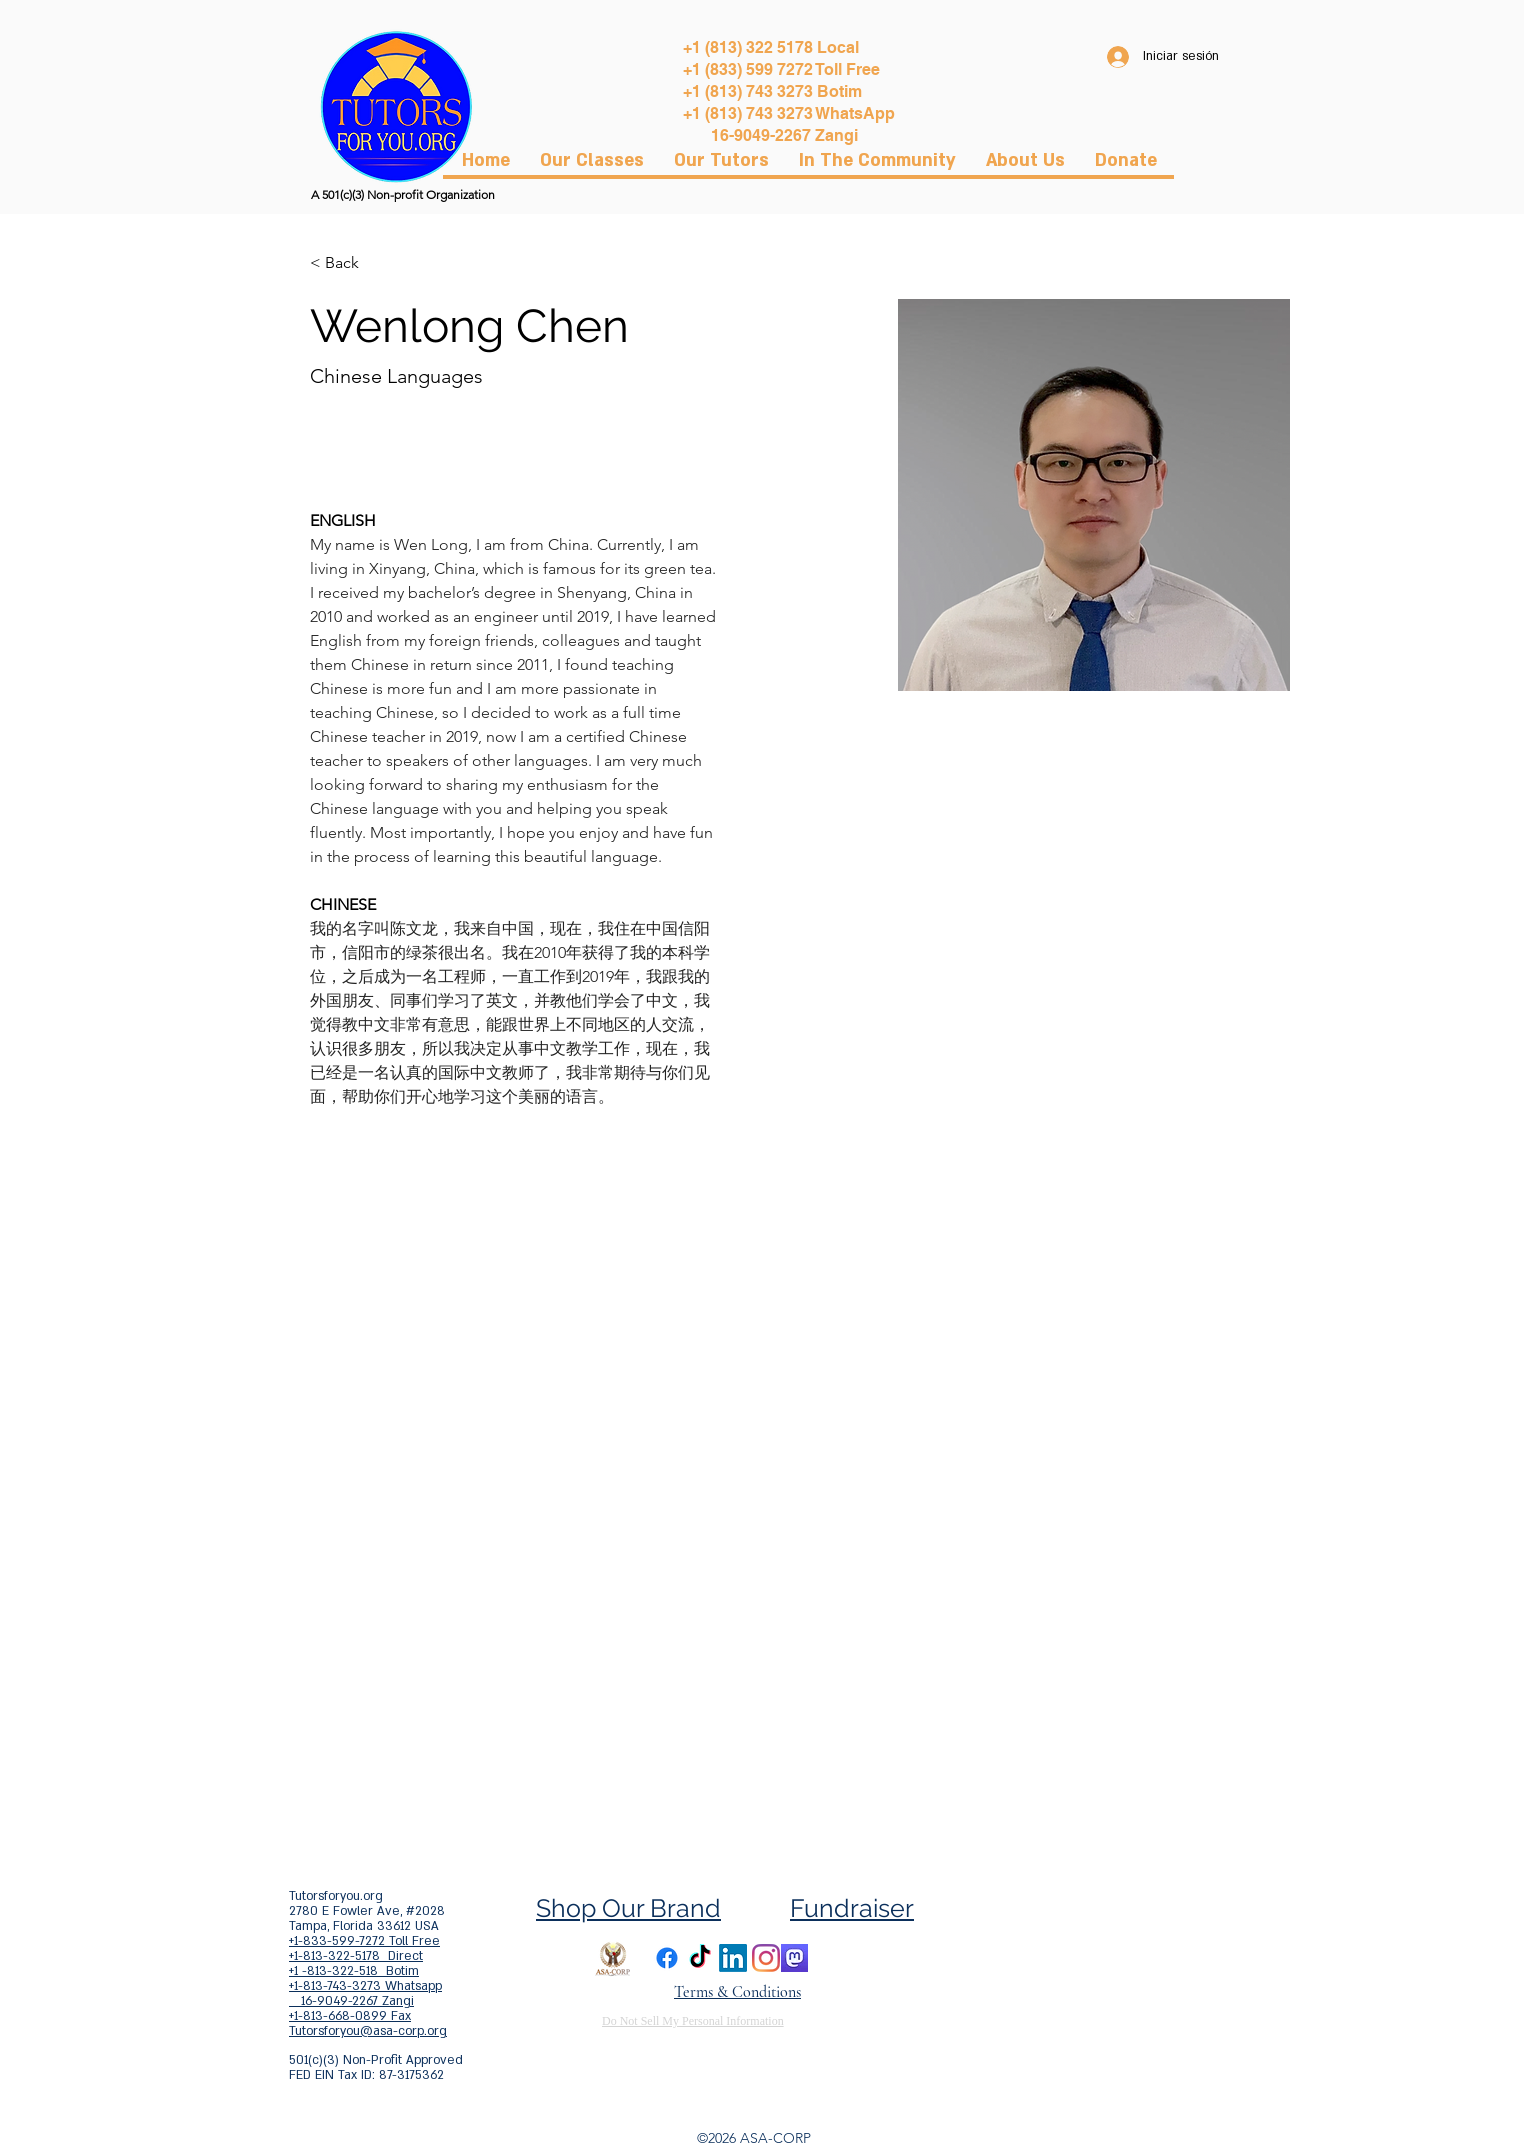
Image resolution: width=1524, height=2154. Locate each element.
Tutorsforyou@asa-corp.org (368, 2031)
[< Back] (349, 263)
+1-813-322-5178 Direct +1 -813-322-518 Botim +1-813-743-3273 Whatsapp (365, 1971)
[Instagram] (766, 1958)
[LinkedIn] (733, 1958)
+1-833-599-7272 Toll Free (364, 1941)
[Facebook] (667, 1958)
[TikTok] (700, 1958)
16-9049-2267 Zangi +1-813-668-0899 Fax (351, 2008)
